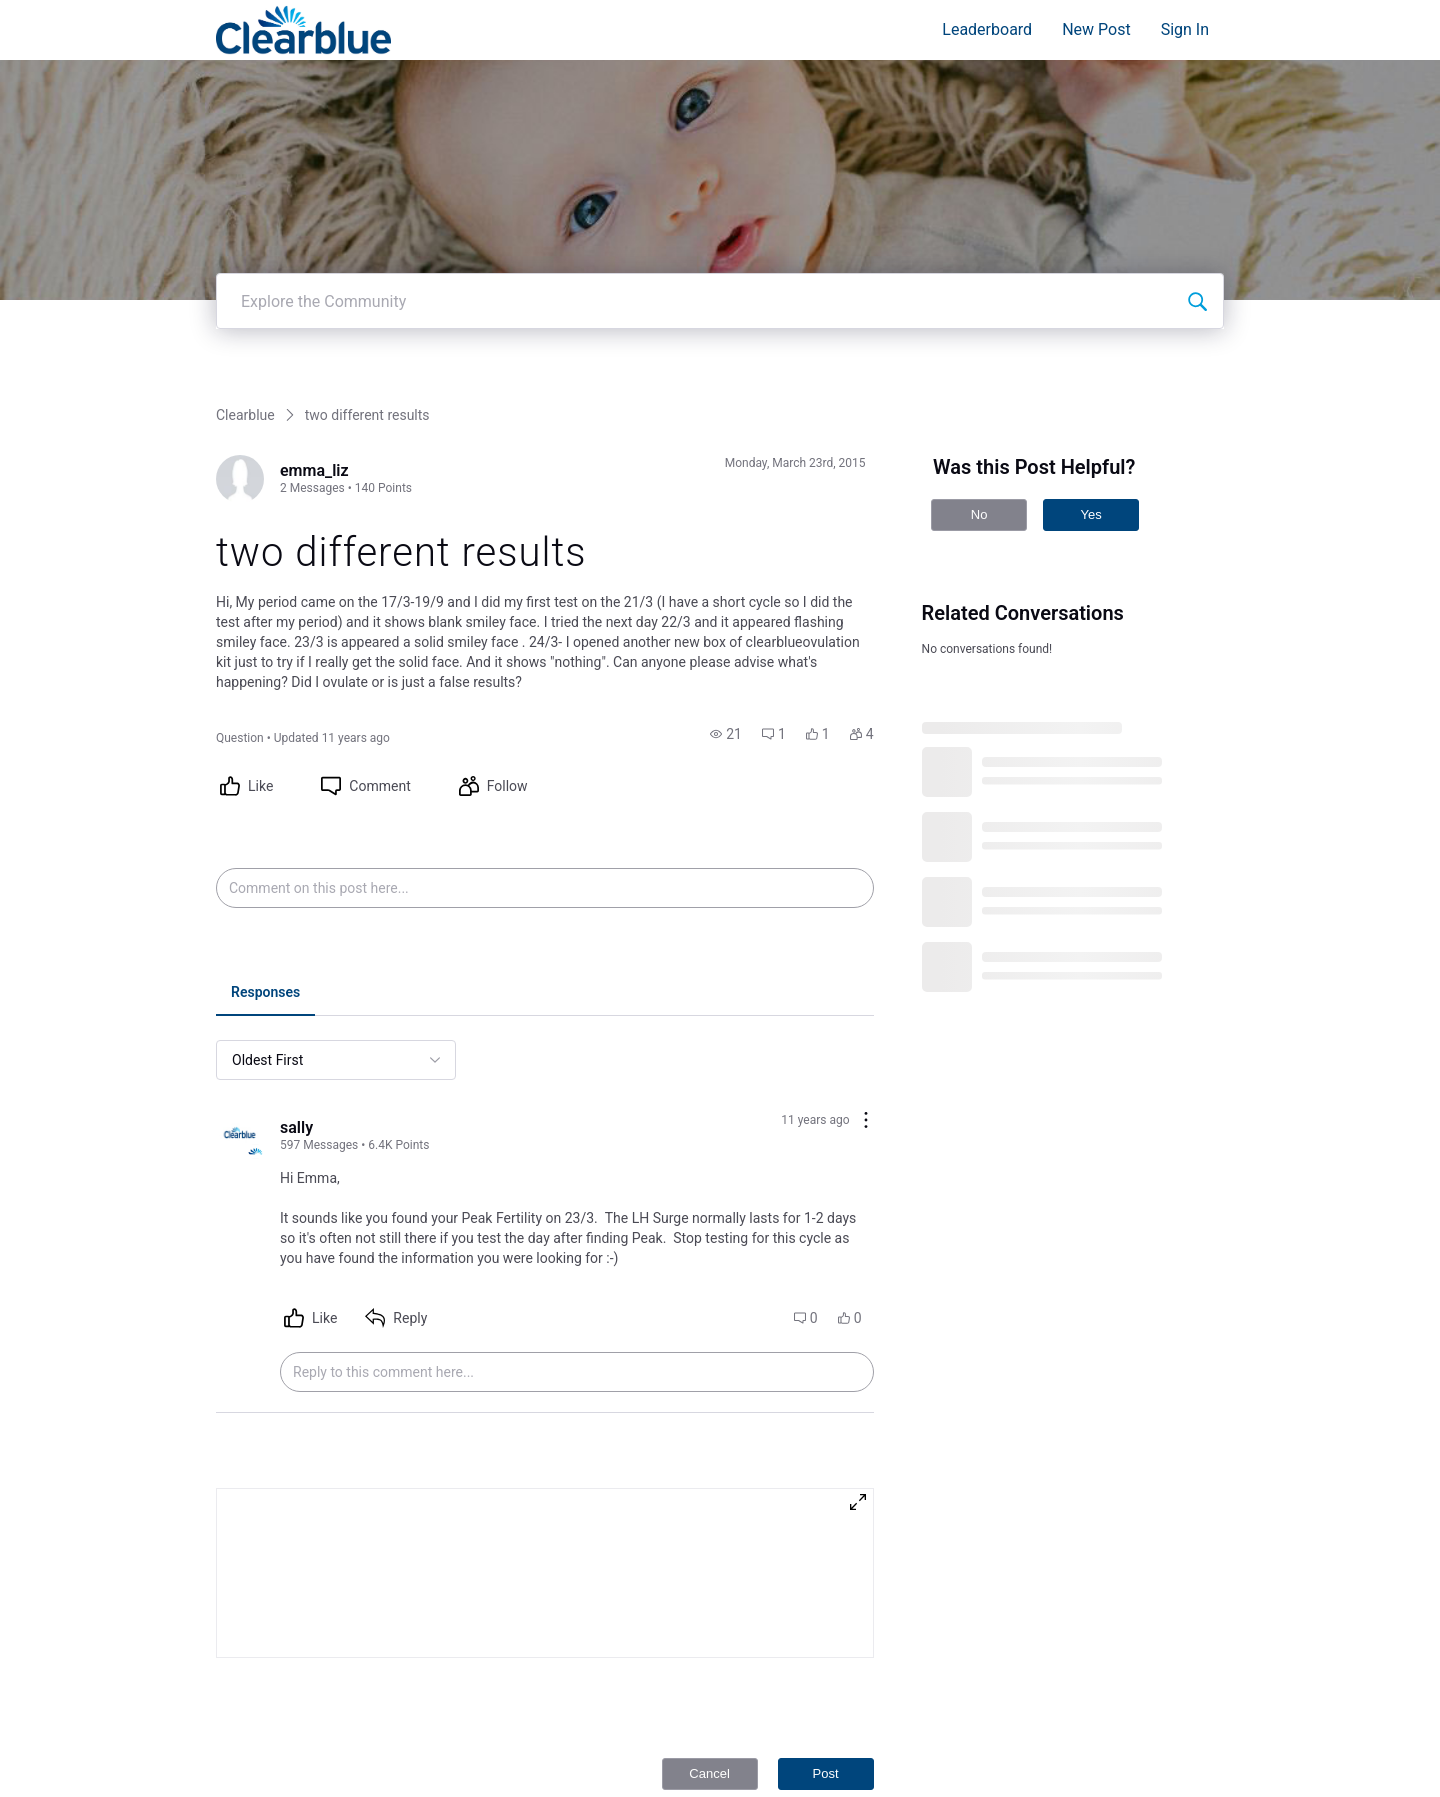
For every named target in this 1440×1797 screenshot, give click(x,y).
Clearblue (245, 340)
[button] (726, 659)
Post (826, 1698)
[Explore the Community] (1197, 226)
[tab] (265, 919)
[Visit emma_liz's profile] (240, 404)
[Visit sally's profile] (240, 1061)
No (979, 439)
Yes (1090, 439)
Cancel (709, 1698)
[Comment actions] (866, 1046)
